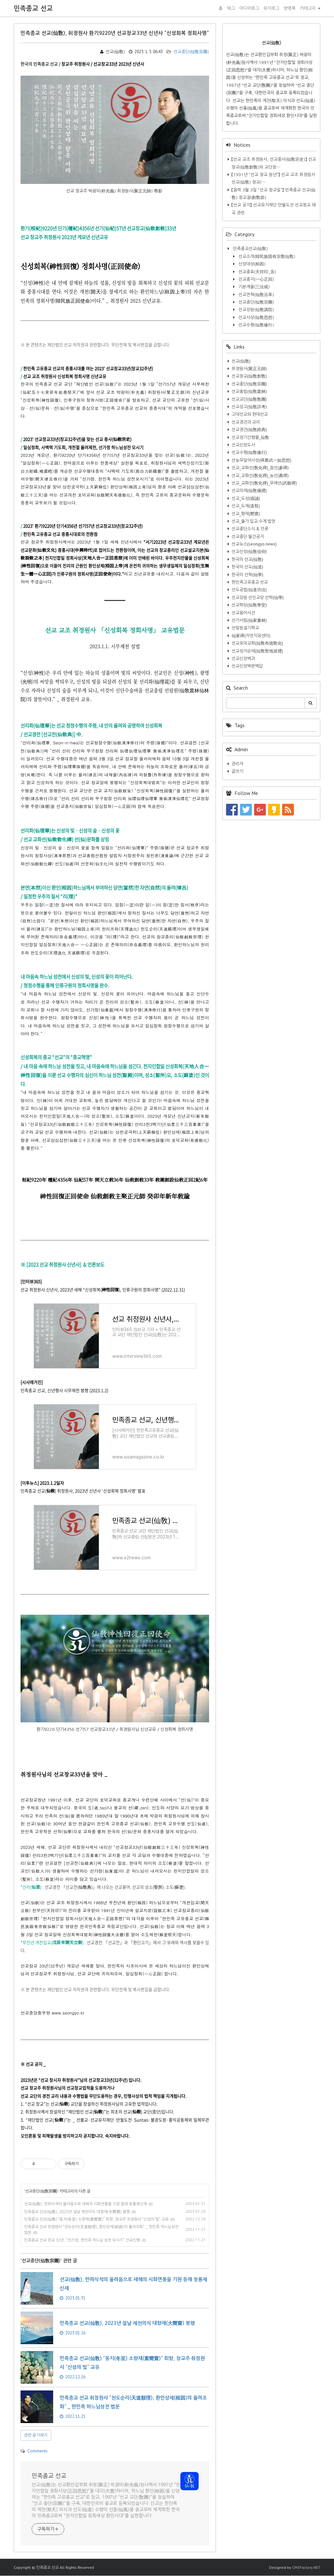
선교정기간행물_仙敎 (250, 437)
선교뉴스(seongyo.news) (254, 544)
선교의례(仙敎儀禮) (249, 490)
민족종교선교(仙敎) (250, 249)
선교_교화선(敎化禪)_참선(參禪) (260, 468)
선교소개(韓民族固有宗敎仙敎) (266, 256)
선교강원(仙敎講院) (255, 309)
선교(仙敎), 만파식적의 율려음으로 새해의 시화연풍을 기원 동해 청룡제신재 (85, 2204)
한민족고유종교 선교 (250, 582)
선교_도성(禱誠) (246, 498)
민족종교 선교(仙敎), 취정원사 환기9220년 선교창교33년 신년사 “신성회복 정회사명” (115, 33)
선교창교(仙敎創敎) (249, 376)
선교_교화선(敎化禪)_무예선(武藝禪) (264, 483)
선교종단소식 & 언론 (250, 529)
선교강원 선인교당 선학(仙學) (258, 597)
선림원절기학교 (245, 628)
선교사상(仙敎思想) (255, 317)
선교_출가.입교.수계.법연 (253, 521)
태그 (231, 8)
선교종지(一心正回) (255, 279)
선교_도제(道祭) (246, 506)
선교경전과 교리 (246, 422)
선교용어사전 (243, 613)
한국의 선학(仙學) (247, 574)
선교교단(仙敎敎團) (249, 399)
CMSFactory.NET (306, 2567)
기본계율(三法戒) (253, 287)
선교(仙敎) (241, 361)
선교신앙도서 (243, 445)
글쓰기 (237, 771)
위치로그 (271, 8)
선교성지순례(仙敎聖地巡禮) (257, 651)
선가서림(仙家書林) (249, 620)
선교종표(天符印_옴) (256, 272)
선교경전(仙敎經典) (249, 429)
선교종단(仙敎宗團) (188, 52)
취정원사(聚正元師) (249, 368)
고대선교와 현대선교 (250, 414)
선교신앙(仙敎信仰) (249, 551)
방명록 (290, 8)
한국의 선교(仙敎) (247, 559)
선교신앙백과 (243, 658)
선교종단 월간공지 (248, 536)
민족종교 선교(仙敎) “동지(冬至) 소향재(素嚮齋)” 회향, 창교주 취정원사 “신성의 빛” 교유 (96, 2219)
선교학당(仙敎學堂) (249, 605)
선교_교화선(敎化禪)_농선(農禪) (260, 475)
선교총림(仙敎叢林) (249, 391)
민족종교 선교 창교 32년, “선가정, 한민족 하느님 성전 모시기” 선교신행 (82, 2240)
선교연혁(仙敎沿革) (255, 294)
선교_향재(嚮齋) (246, 514)
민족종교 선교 (33, 8)
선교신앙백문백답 (247, 666)
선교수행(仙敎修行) (255, 325)
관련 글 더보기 (36, 2435)
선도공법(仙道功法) (249, 589)
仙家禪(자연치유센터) (251, 635)
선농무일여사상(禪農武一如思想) (261, 460)
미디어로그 (249, 8)
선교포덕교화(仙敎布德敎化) (257, 643)
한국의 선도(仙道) (247, 567)
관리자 (237, 764)
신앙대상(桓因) (251, 264)
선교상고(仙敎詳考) (249, 407)
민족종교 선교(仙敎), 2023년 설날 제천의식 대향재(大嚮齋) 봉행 (77, 2212)
